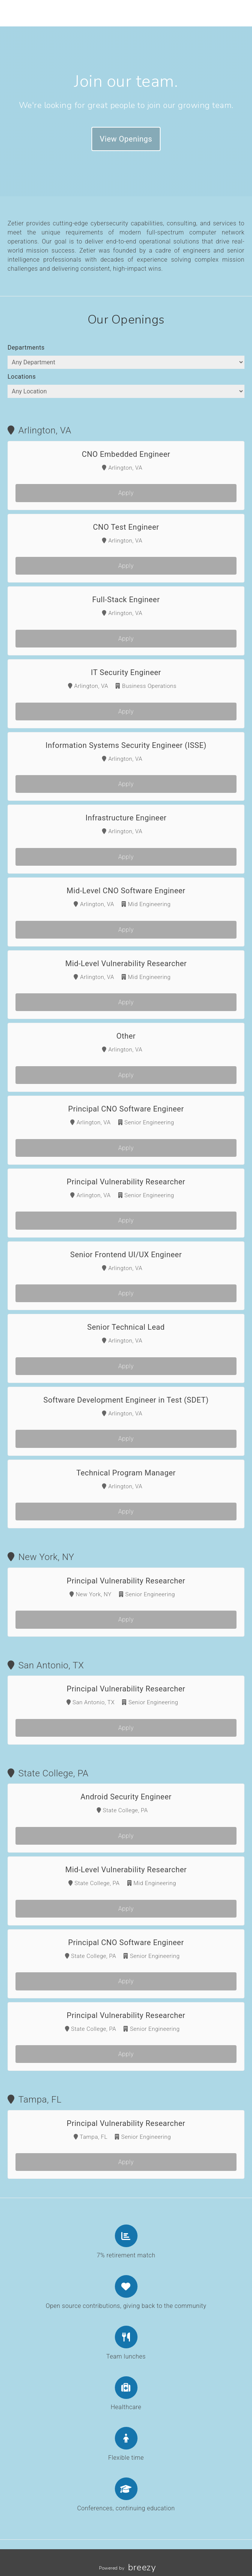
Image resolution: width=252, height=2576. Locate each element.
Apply (126, 492)
